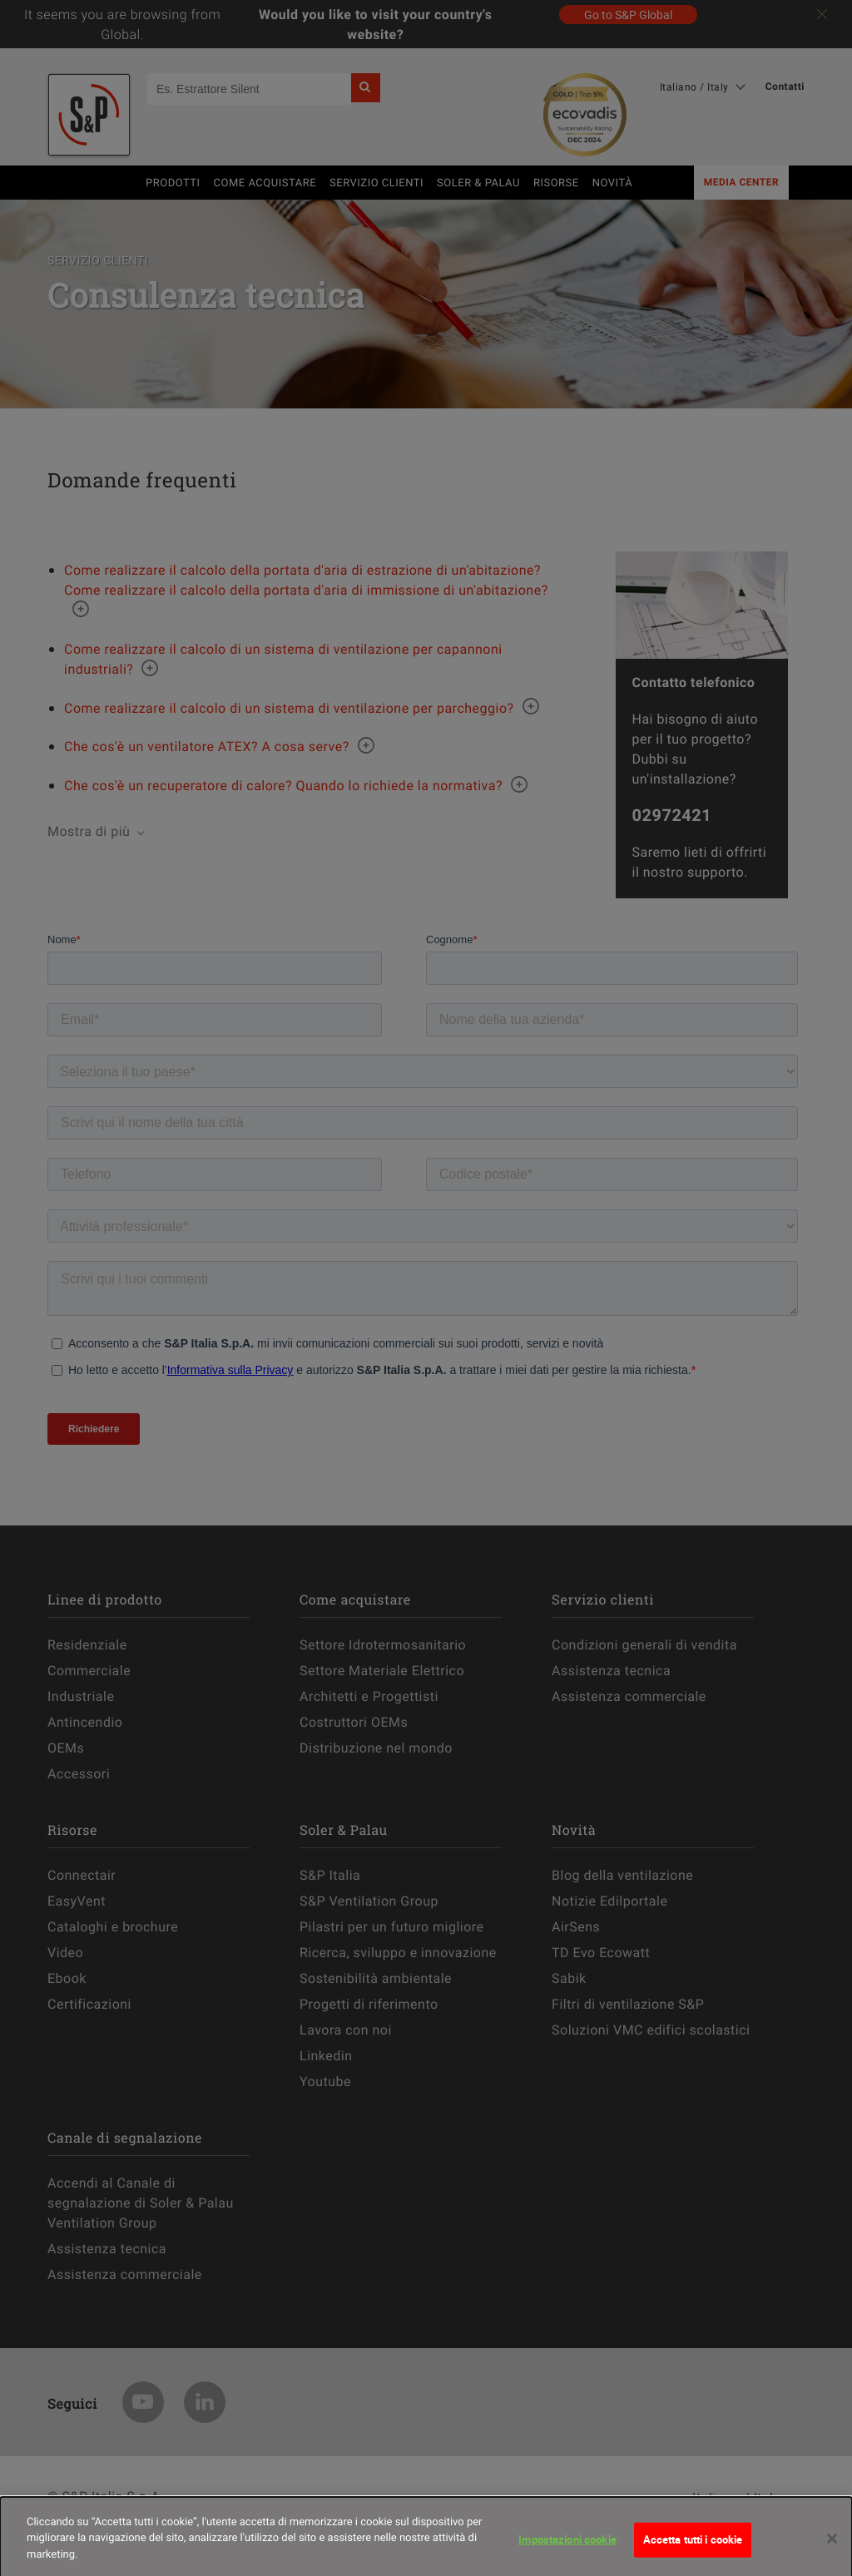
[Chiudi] (832, 2547)
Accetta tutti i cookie (693, 2546)
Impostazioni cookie (567, 2546)
